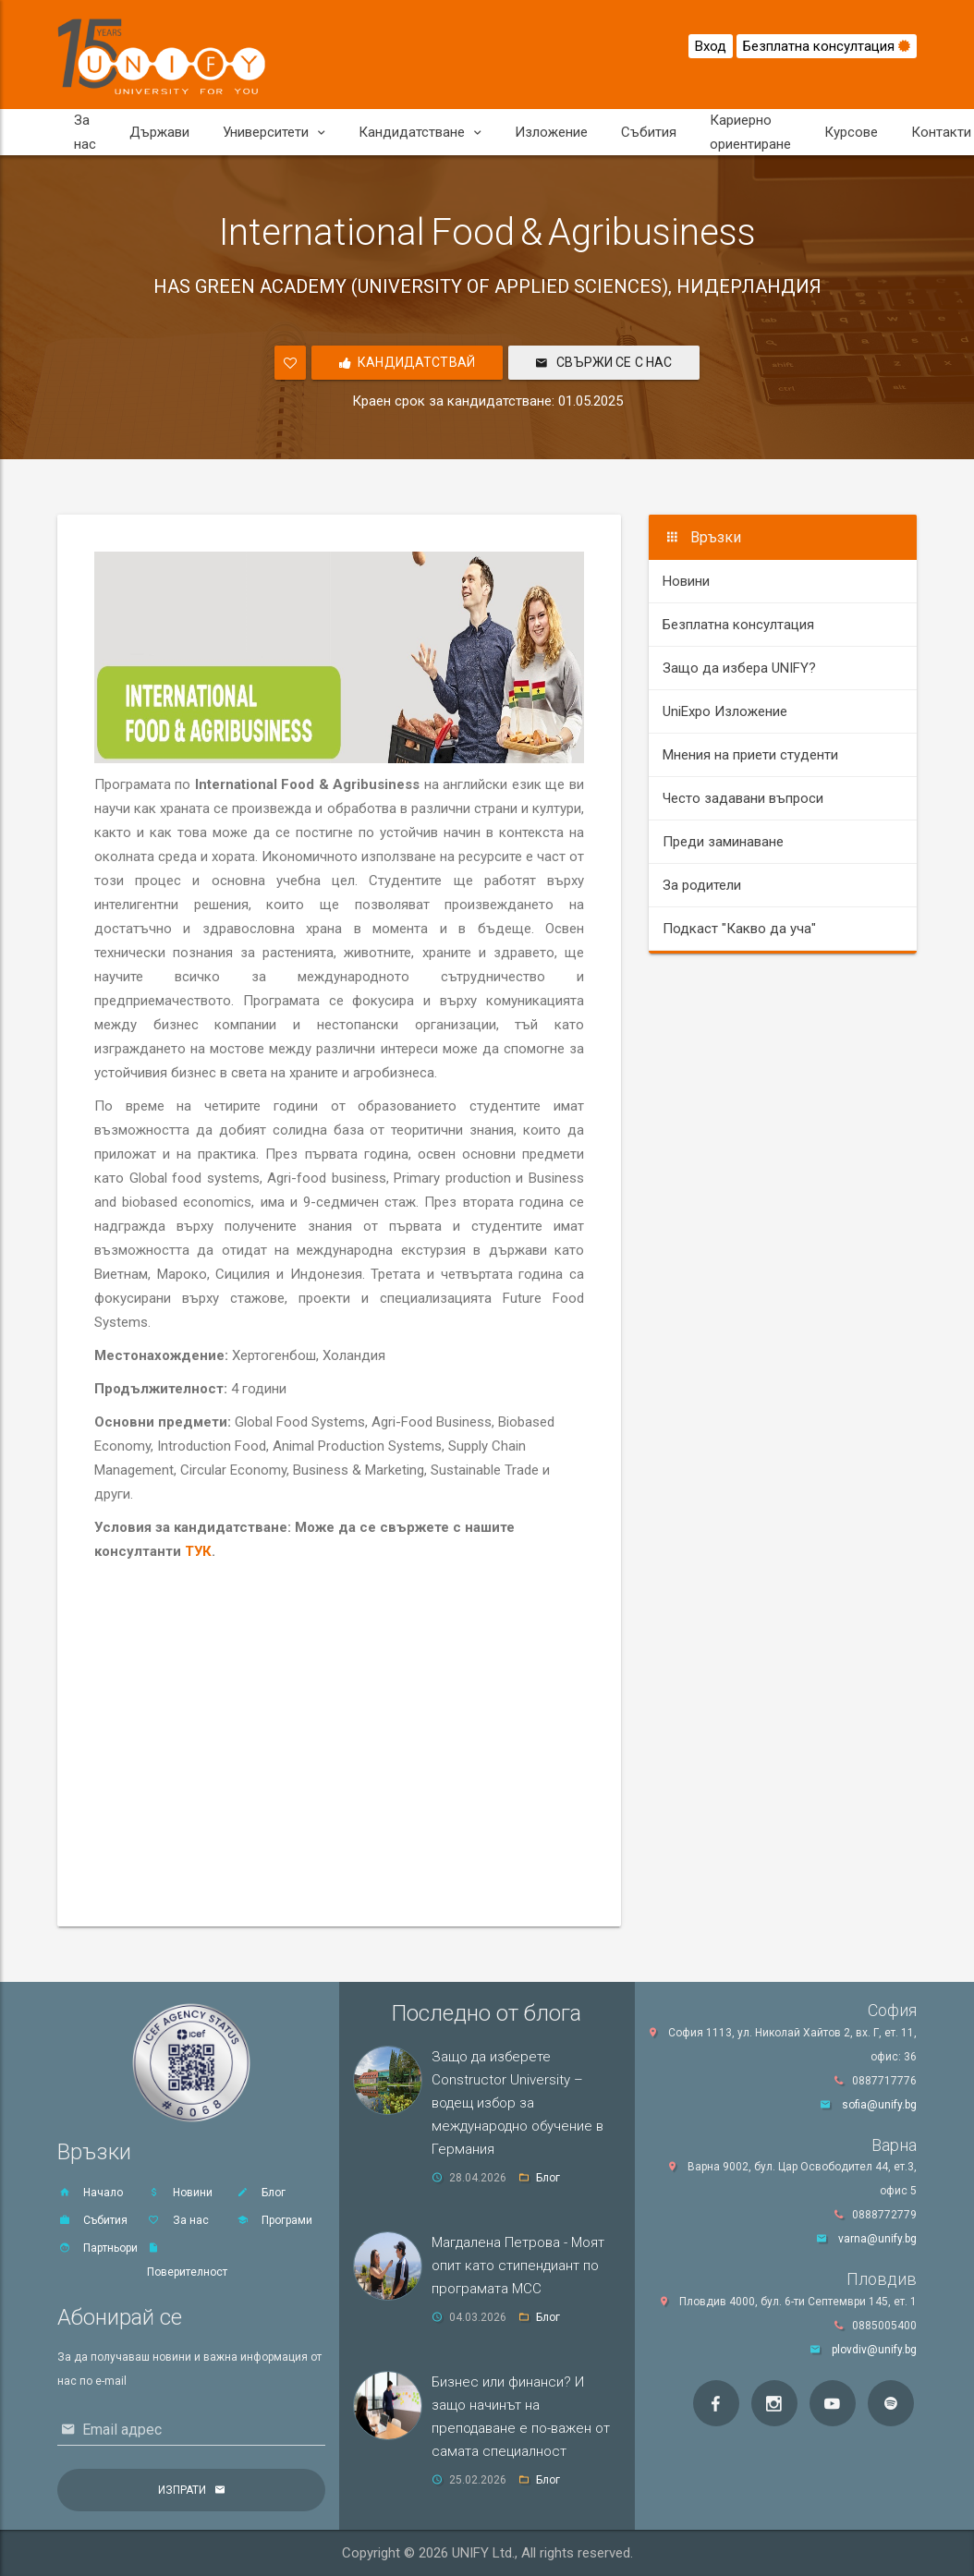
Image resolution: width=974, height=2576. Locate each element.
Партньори (97, 2248)
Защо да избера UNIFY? (739, 668)
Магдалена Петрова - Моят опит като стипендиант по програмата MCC (518, 2265)
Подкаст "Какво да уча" (739, 928)
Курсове (851, 132)
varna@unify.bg (877, 2238)
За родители (702, 885)
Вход (710, 46)
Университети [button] (274, 132)
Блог (261, 2192)
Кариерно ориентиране (750, 132)
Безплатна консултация (826, 46)
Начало (90, 2192)
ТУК (198, 1551)
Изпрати (182, 2490)
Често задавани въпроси (743, 798)
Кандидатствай (407, 363)
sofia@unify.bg (879, 2104)
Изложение (551, 132)
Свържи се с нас (604, 362)
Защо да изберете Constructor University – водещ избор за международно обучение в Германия (517, 2102)
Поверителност (187, 2260)
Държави (159, 132)
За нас (85, 132)
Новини (686, 581)
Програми (274, 2220)
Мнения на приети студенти (750, 755)
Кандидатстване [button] (420, 132)
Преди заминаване (723, 841)
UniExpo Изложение (725, 711)
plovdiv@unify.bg (874, 2349)
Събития (648, 132)
